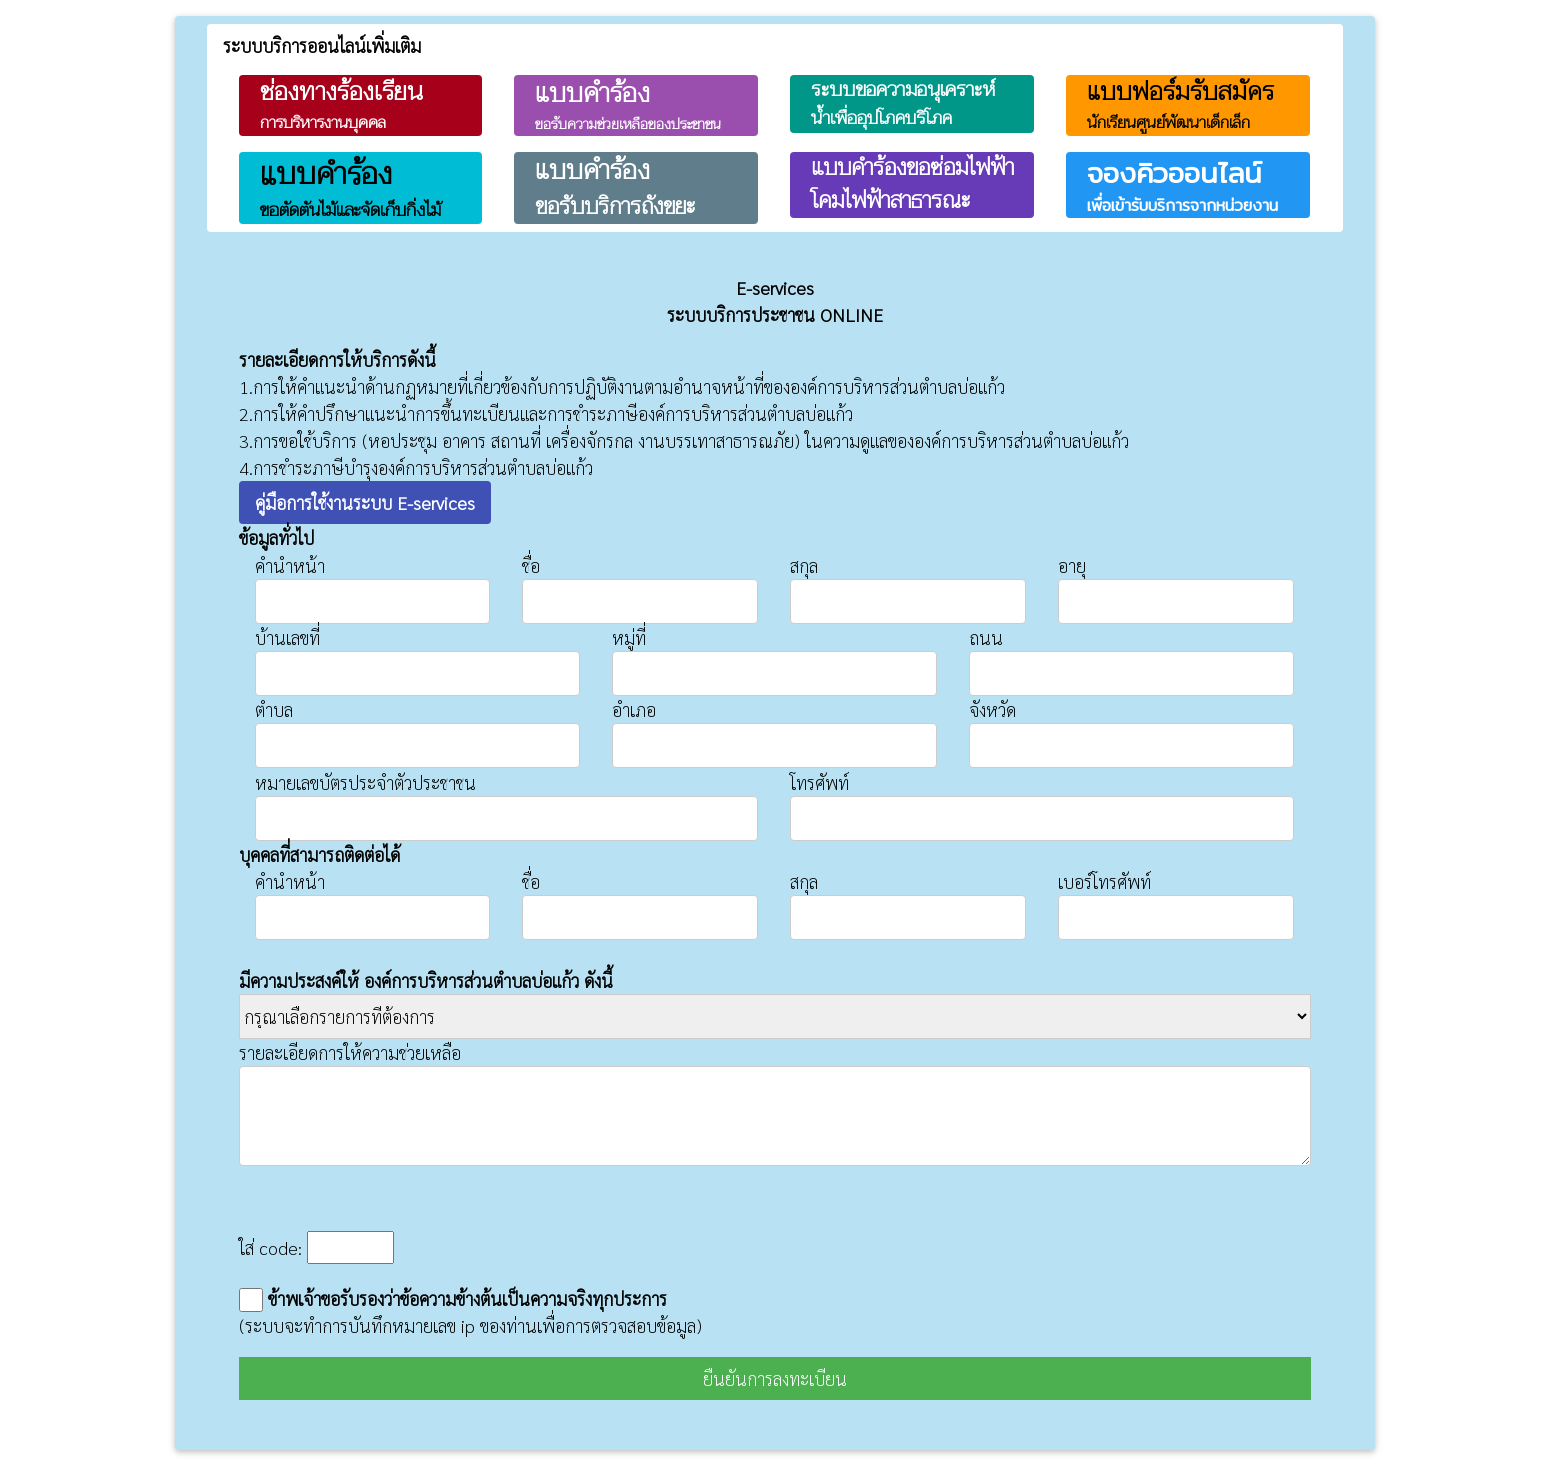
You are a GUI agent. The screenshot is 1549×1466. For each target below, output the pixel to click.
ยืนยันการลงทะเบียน (775, 1378)
